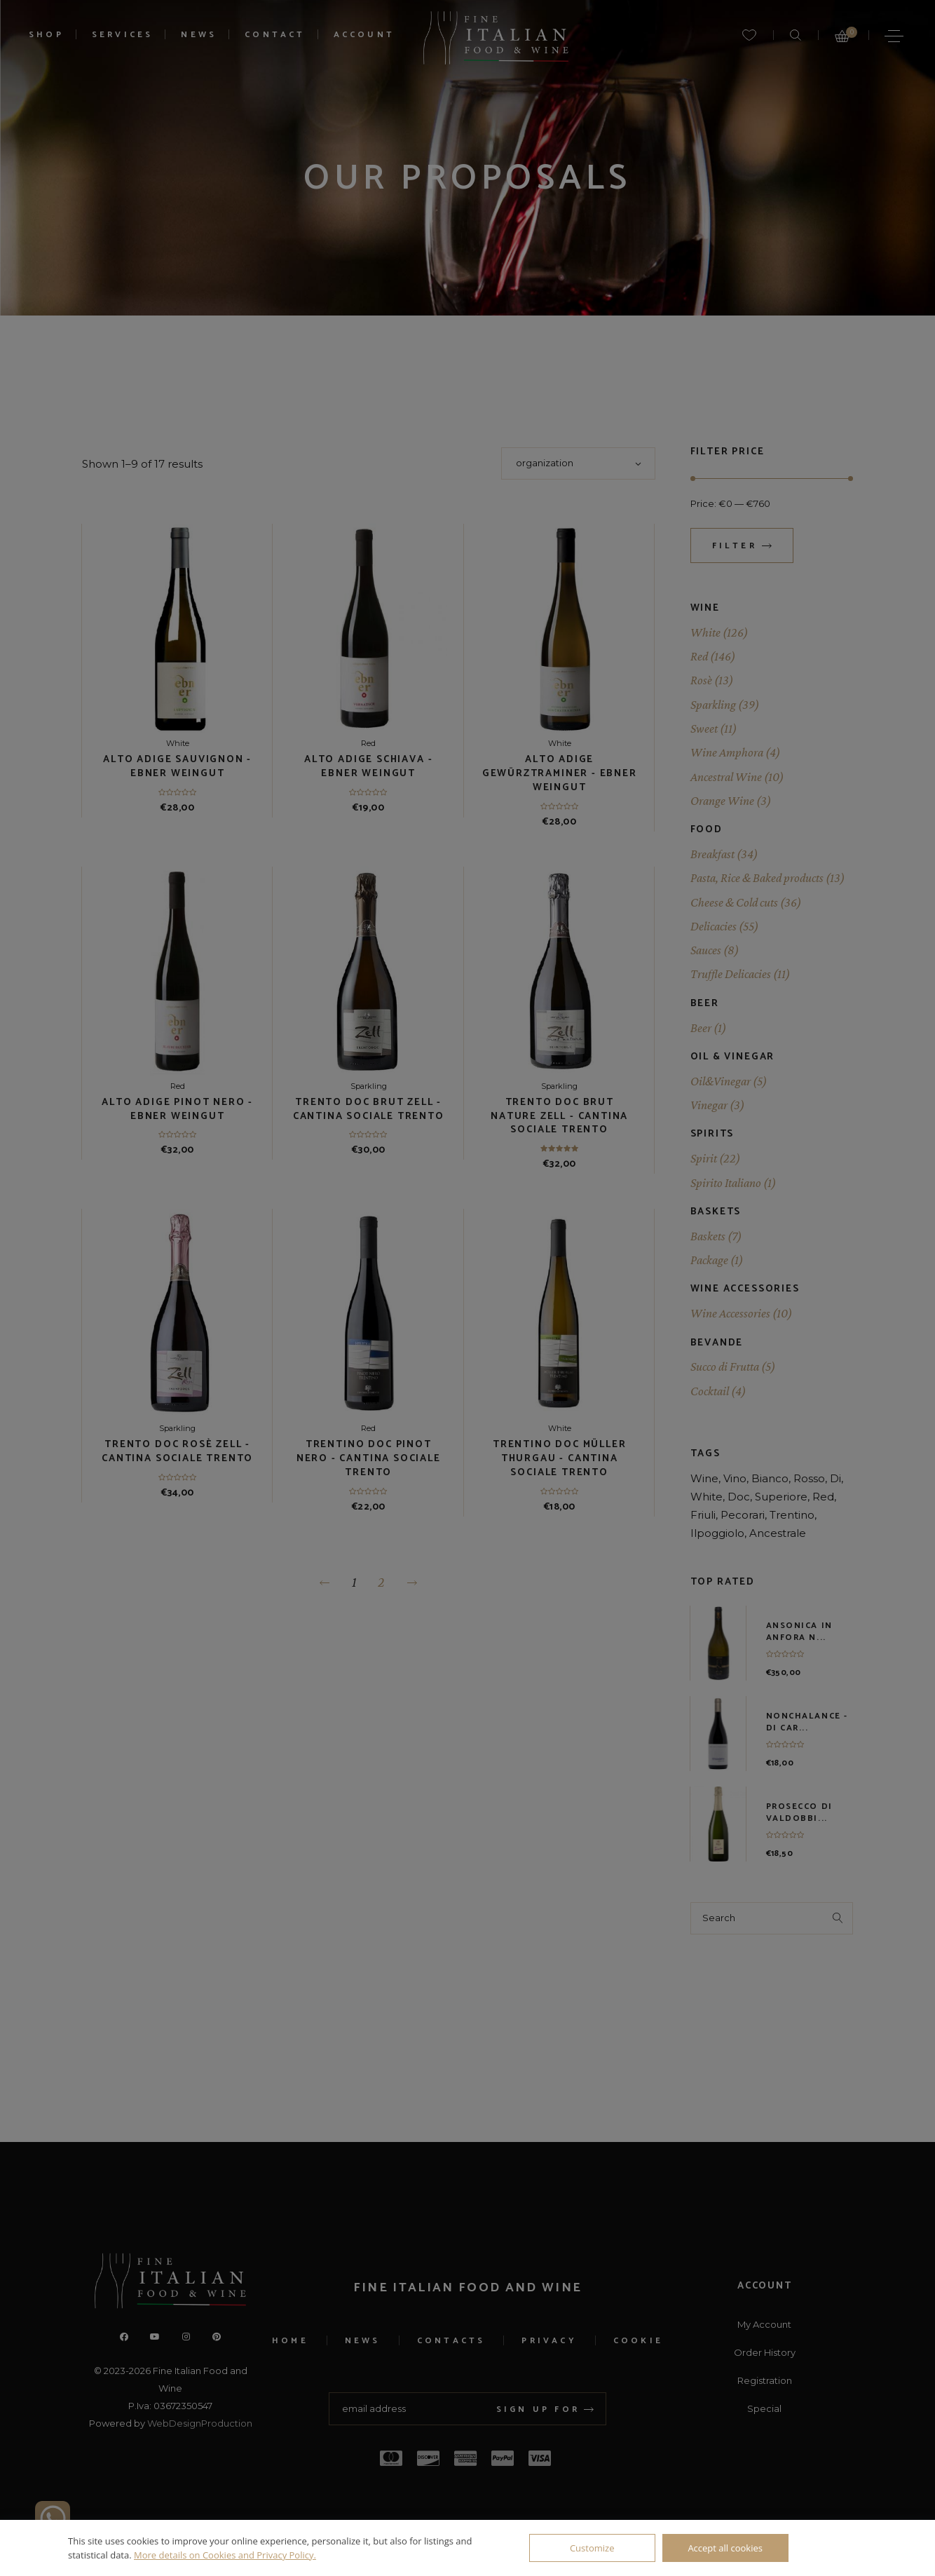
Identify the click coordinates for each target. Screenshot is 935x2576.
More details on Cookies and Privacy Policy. (225, 2555)
